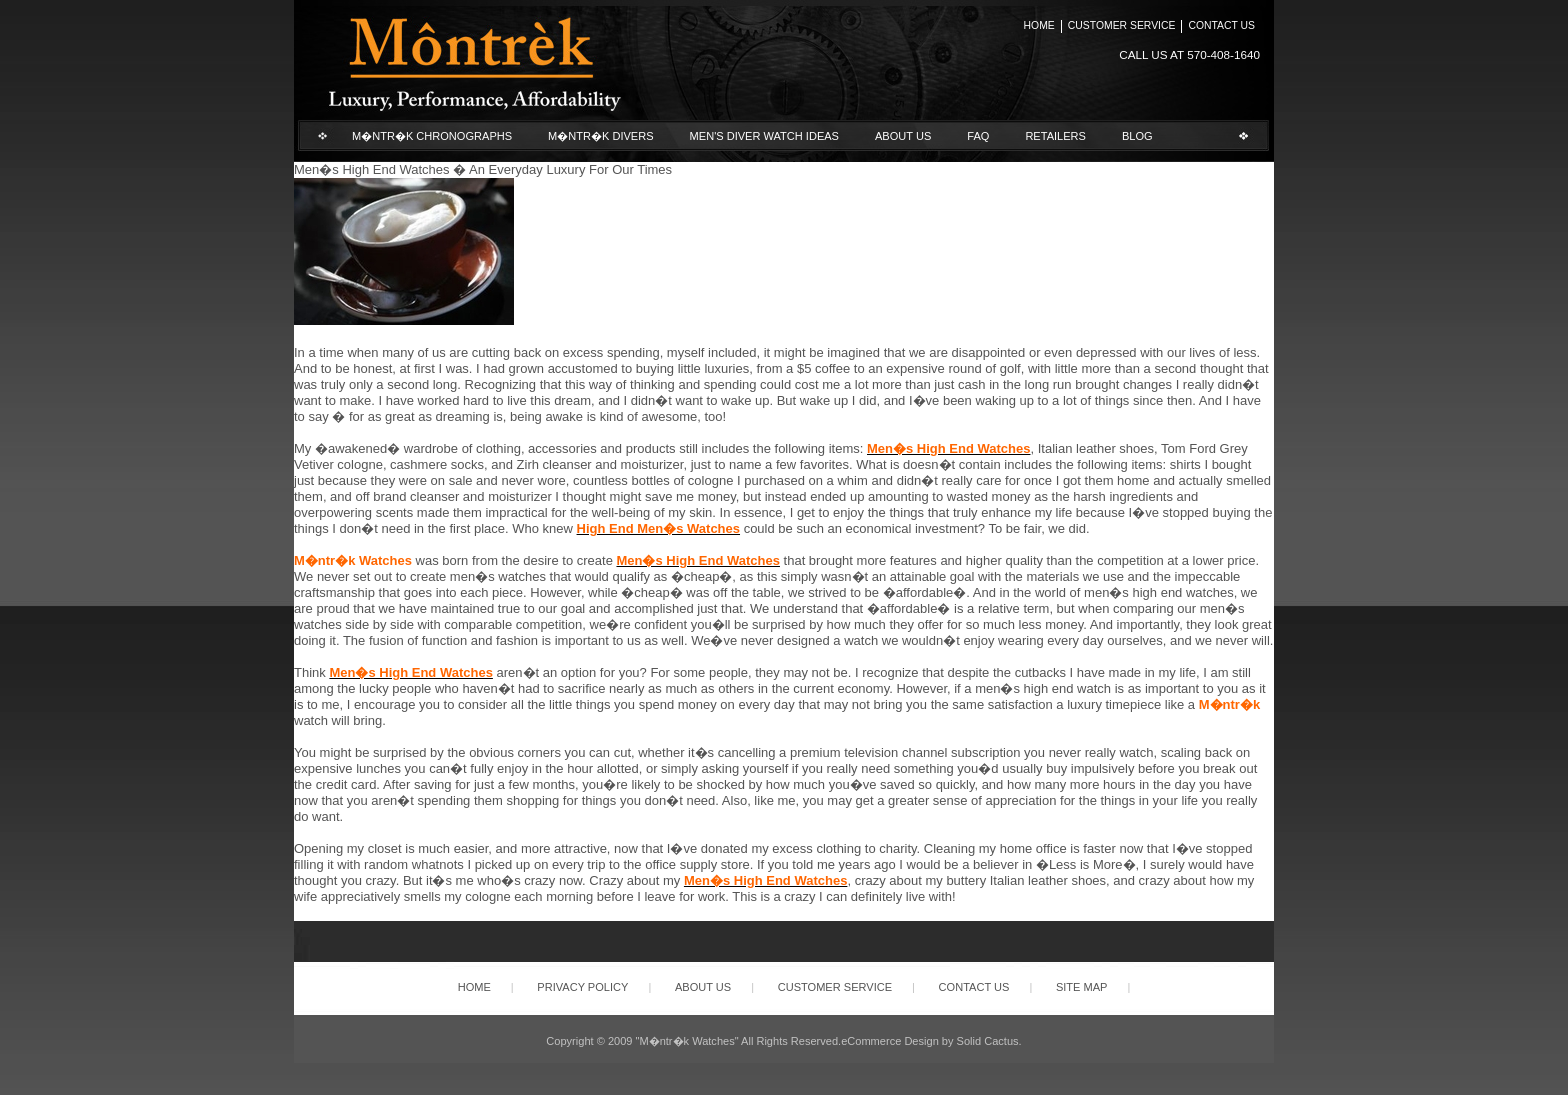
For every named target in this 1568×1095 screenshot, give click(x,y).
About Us (903, 136)
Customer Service (1122, 25)
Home (1039, 25)
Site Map (1082, 987)
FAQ (978, 136)
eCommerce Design (890, 1041)
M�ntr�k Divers (600, 136)
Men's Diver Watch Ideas (764, 136)
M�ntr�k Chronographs (432, 136)
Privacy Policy (582, 987)
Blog (1137, 136)
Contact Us (1221, 25)
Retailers (1055, 136)
